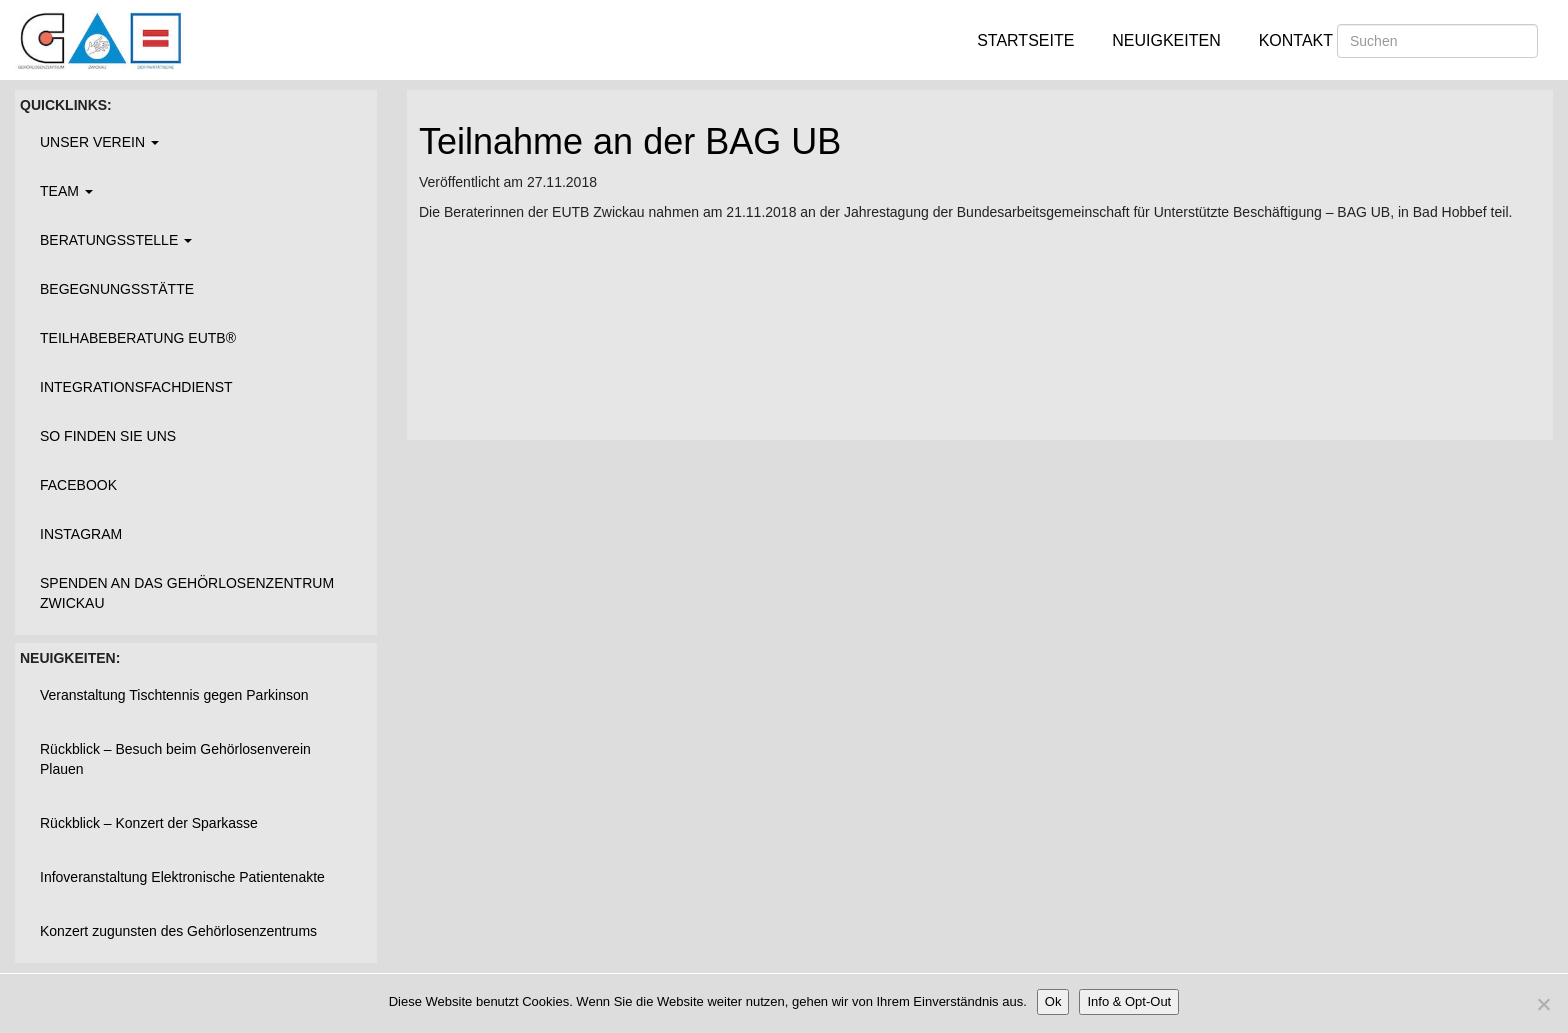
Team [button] (66, 191)
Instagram (81, 534)
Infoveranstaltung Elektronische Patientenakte (182, 877)
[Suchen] (1437, 41)
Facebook (78, 485)
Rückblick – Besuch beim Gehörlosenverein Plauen (175, 759)
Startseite (1025, 40)
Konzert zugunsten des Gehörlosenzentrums (178, 931)
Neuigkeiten (1166, 40)
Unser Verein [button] (99, 142)
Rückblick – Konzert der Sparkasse (149, 823)
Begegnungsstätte (117, 289)
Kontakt (1296, 40)
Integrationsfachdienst (136, 387)
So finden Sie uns (108, 436)
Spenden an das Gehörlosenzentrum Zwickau (187, 593)
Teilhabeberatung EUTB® (138, 338)
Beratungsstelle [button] (116, 240)
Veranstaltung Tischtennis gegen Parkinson (174, 695)
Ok (1053, 1001)
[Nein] (1543, 1004)
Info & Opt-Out (1129, 1001)
